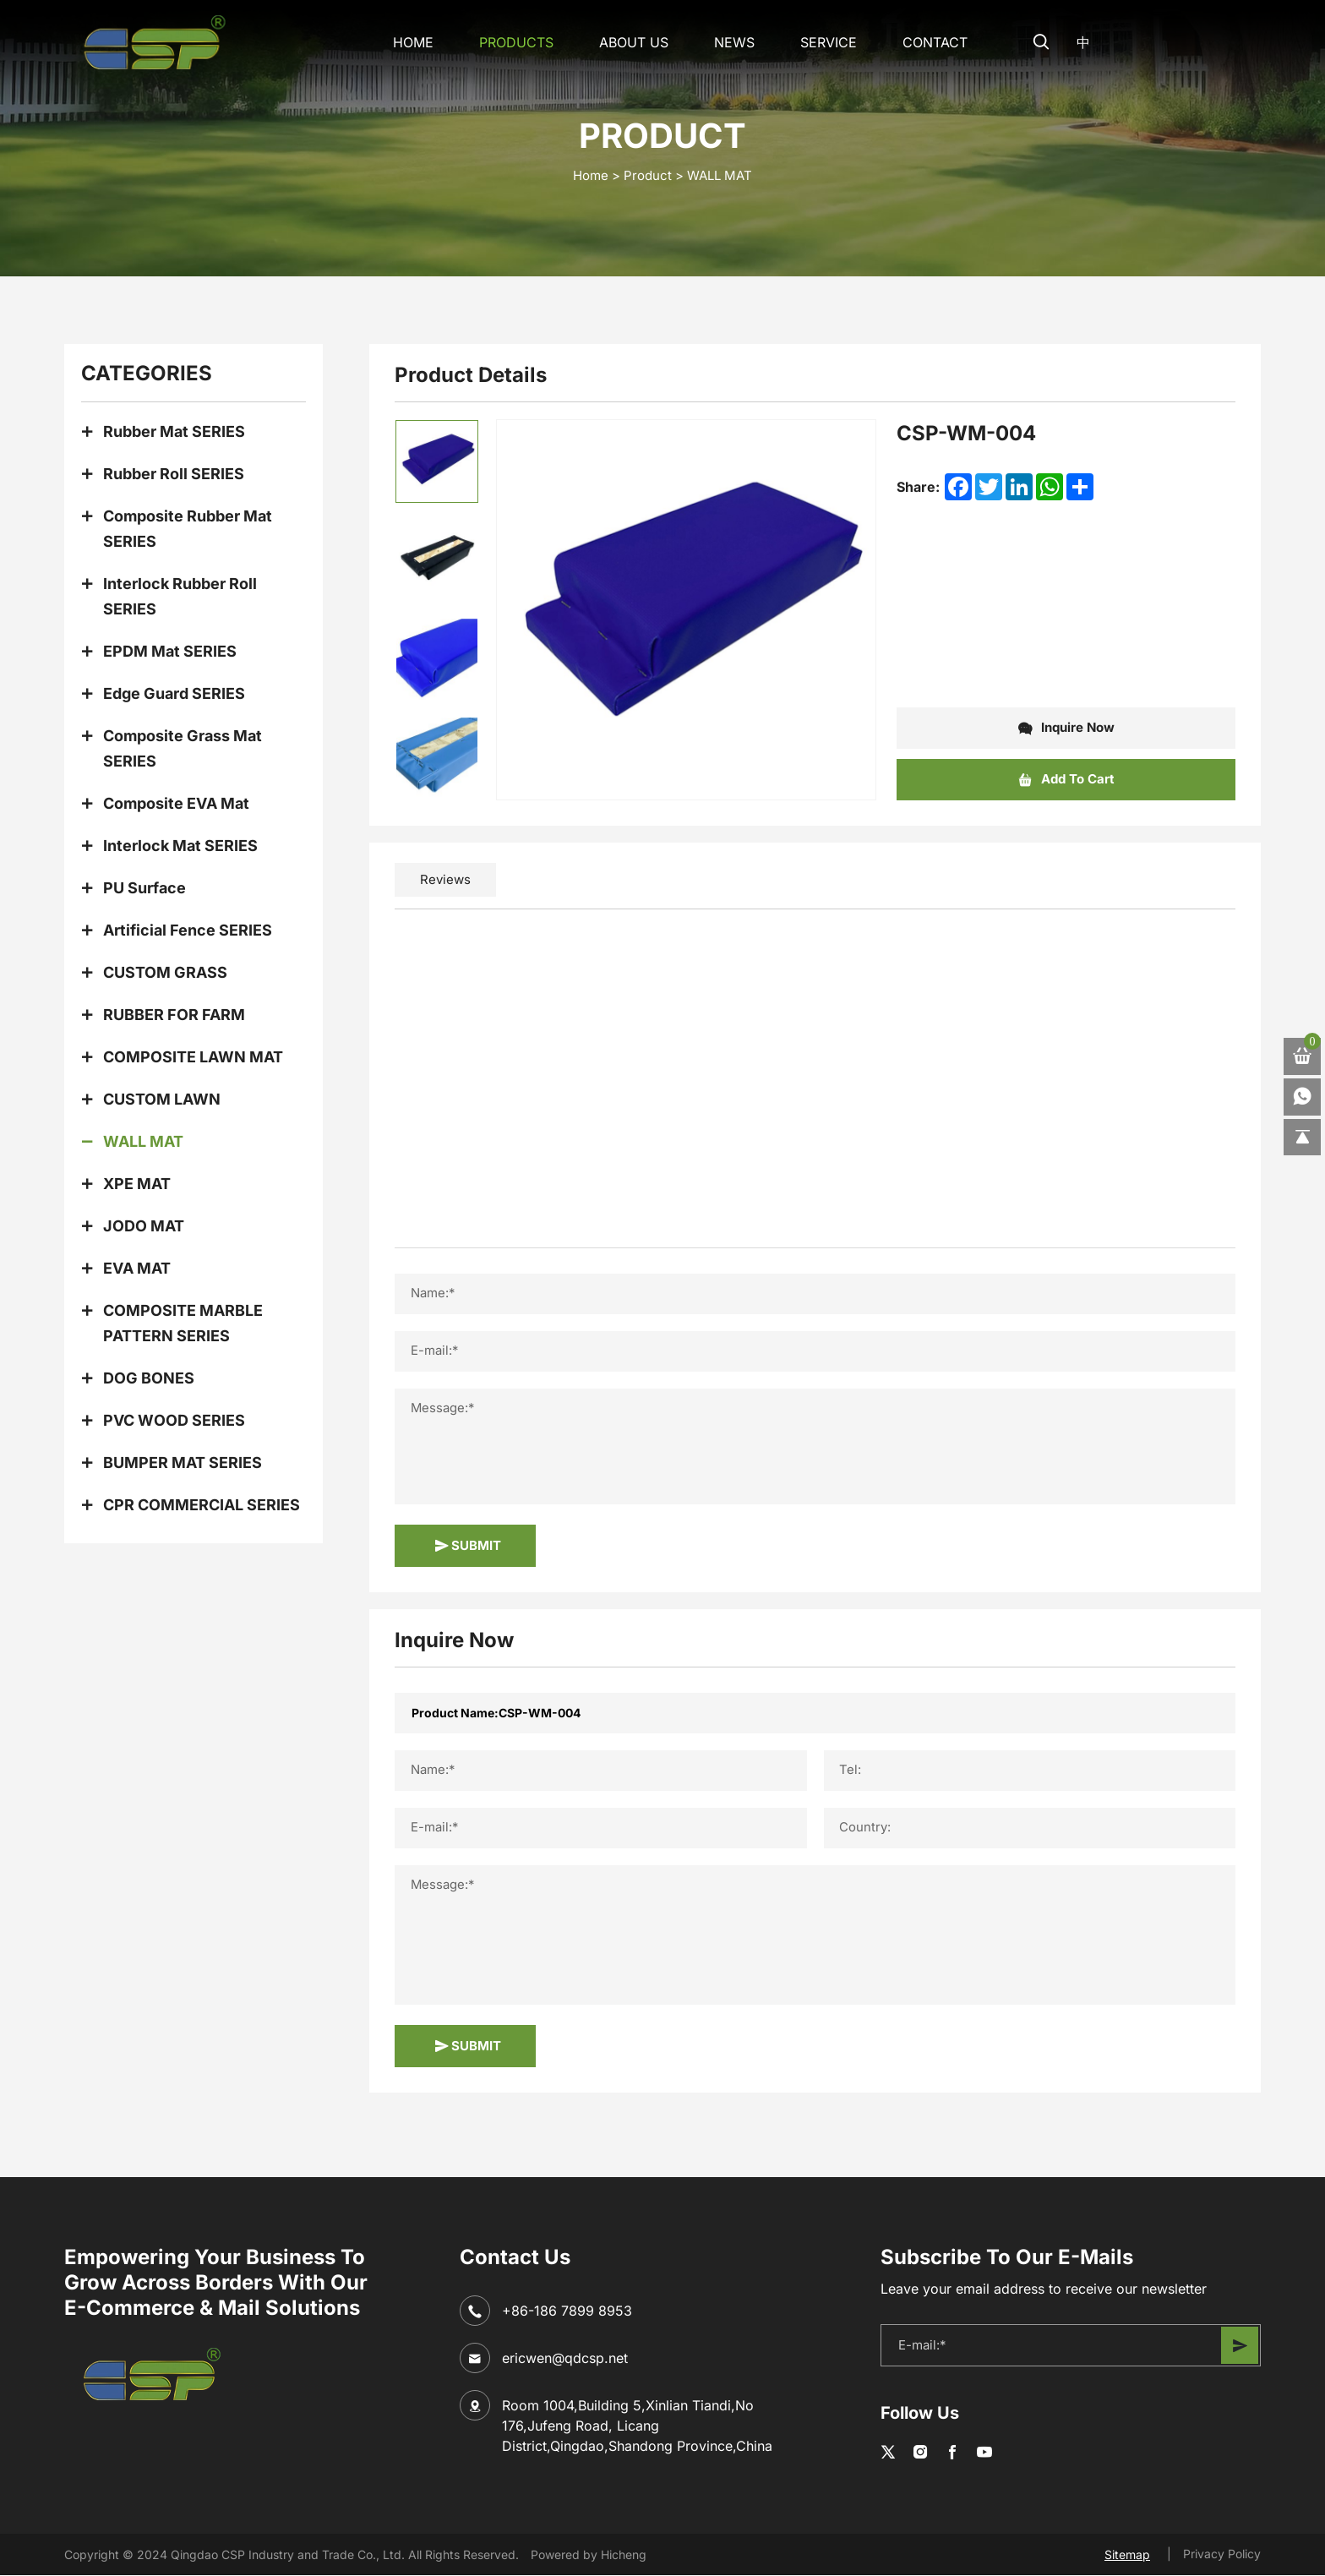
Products (511, 42)
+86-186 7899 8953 (567, 2310)
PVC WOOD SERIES (174, 1420)
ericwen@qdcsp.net (565, 2358)
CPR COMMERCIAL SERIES (201, 1505)
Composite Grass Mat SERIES (182, 748)
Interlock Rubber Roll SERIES (180, 596)
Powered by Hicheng (588, 2554)
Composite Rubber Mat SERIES (187, 528)
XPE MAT (137, 1183)
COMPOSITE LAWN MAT (193, 1057)
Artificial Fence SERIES (187, 930)
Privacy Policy (1222, 2553)
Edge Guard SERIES (174, 693)
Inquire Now (1066, 728)
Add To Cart (1066, 780)
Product (648, 175)
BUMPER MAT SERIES (182, 1462)
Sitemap (1127, 2555)
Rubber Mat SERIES (174, 431)
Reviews (445, 879)
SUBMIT (467, 1545)
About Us (628, 42)
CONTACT (929, 42)
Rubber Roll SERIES (173, 474)
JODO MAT (143, 1226)
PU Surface (144, 888)
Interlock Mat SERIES (180, 845)
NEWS (729, 42)
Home (408, 42)
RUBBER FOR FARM (174, 1014)
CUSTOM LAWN (162, 1099)
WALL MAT (719, 175)
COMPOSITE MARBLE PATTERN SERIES (183, 1323)
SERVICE (823, 42)
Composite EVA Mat (176, 803)
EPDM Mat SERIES (170, 651)
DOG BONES (148, 1378)
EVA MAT (137, 1268)
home (590, 175)
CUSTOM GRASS (165, 972)
